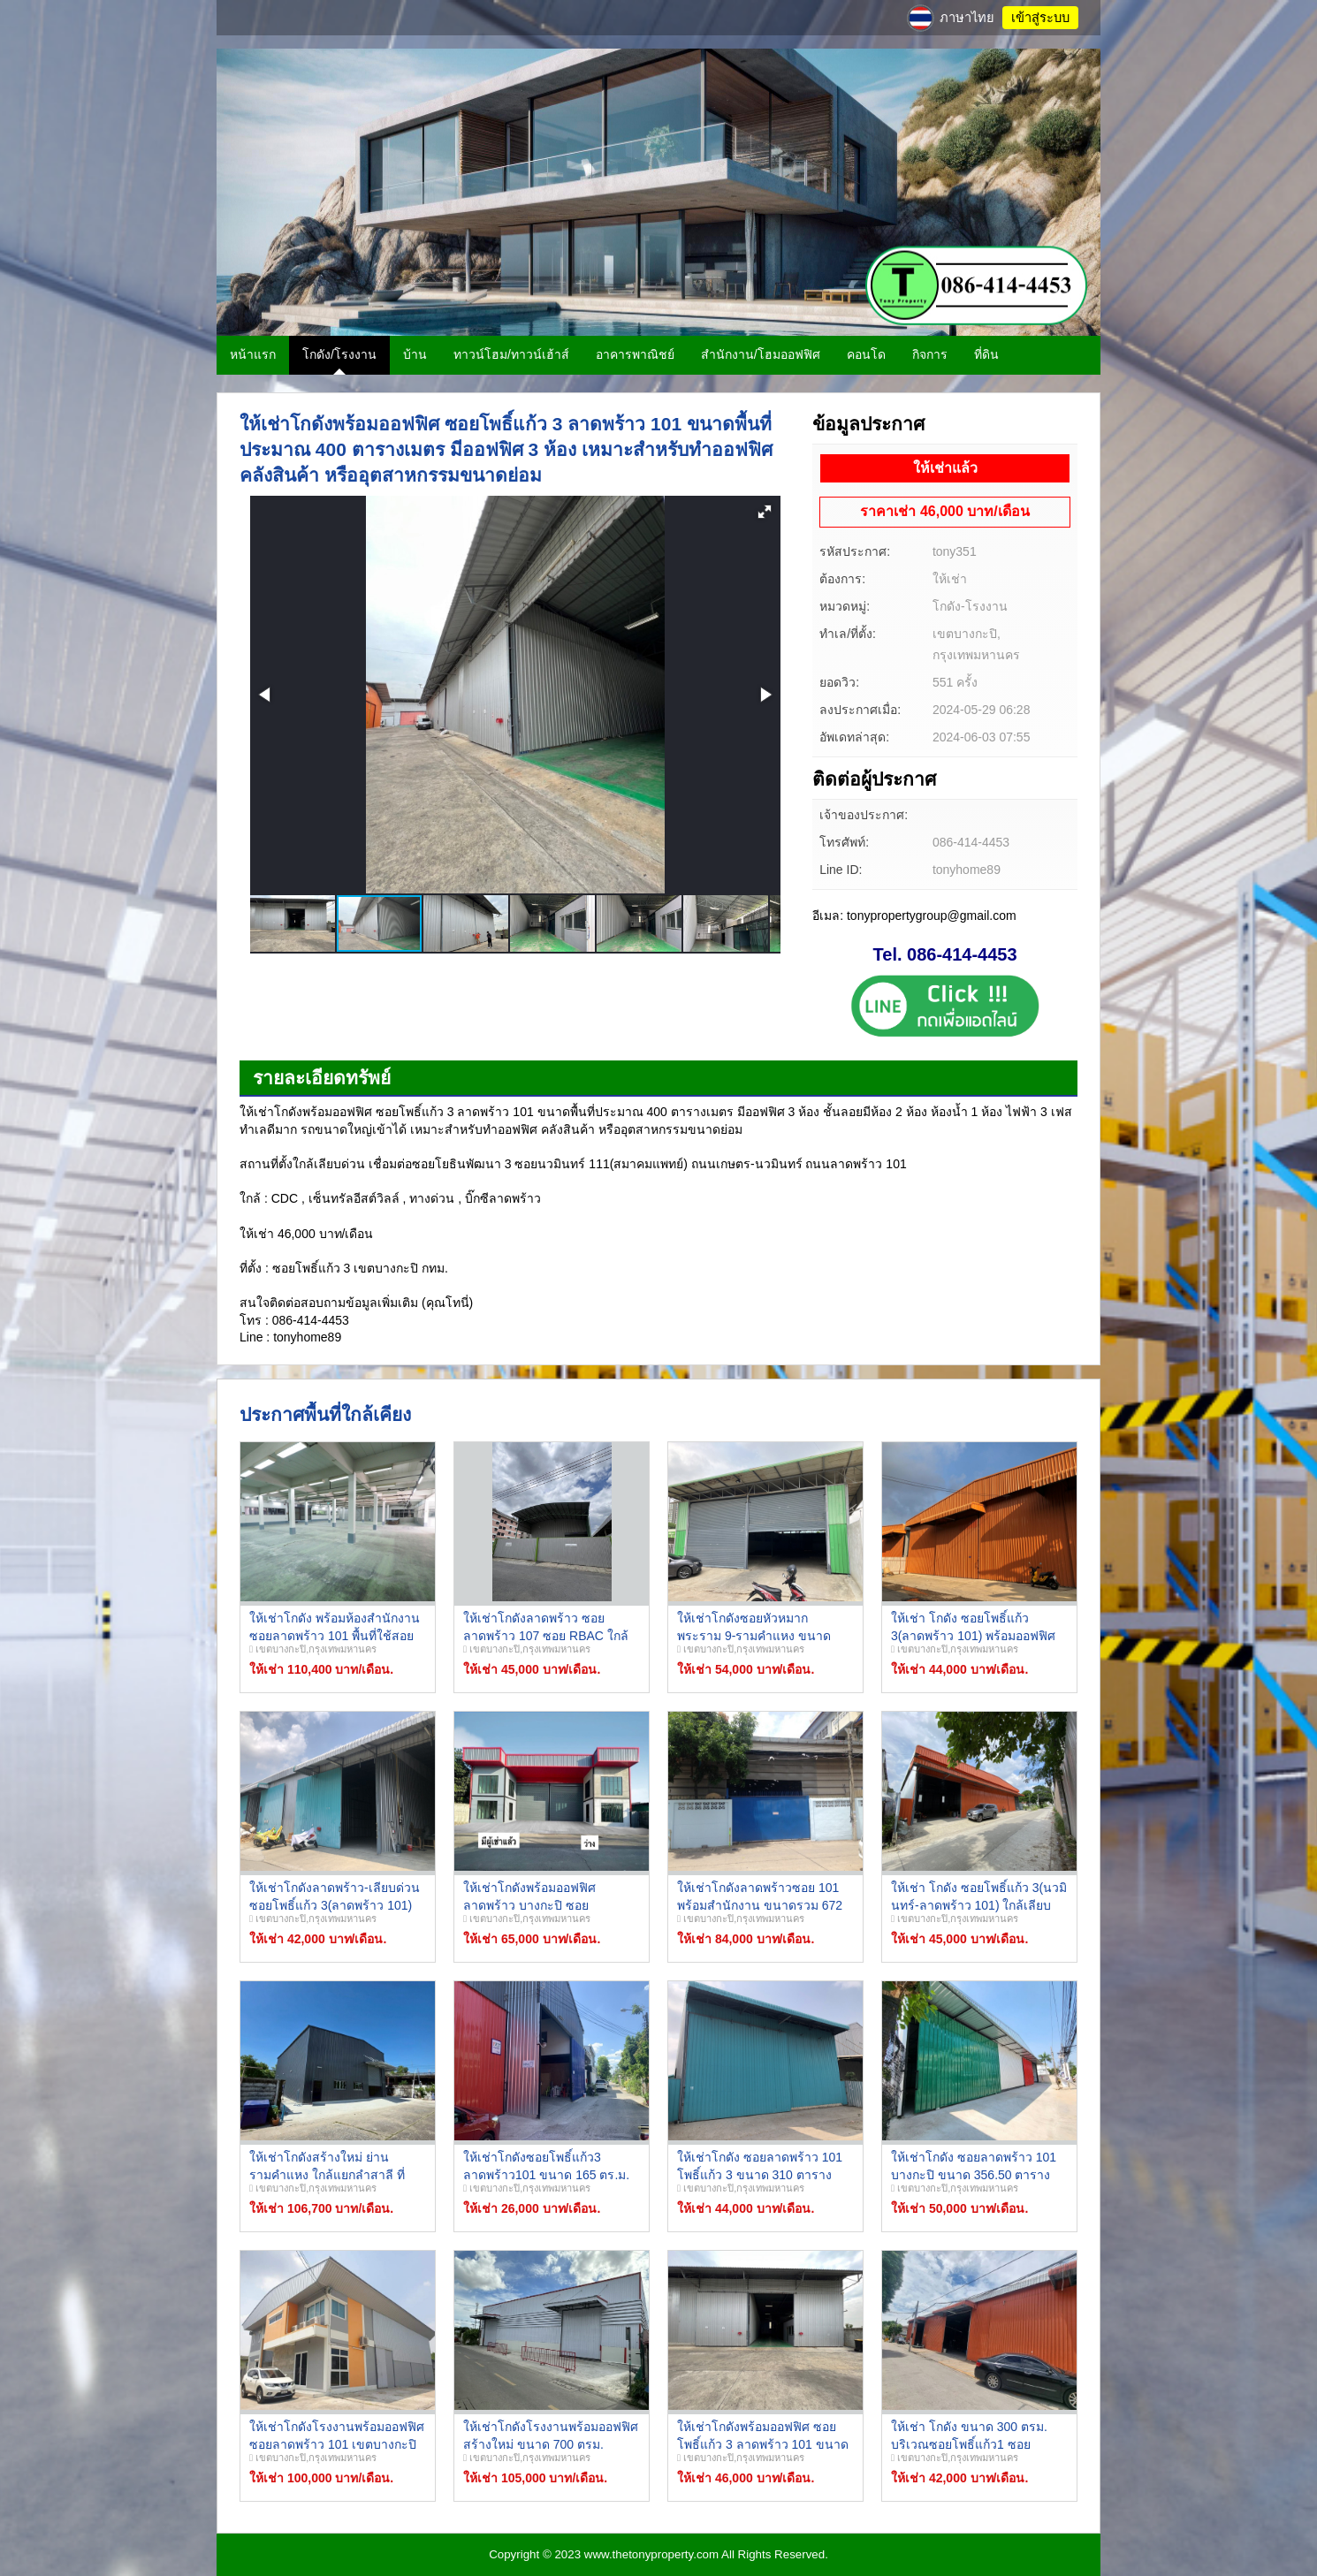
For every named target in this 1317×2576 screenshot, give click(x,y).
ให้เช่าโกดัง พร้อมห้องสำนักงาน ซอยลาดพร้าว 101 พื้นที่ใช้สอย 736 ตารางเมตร (334, 1635)
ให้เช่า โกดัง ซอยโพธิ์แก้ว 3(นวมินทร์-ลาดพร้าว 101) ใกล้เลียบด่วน (979, 1905)
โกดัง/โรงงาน (339, 354)
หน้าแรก (253, 354)
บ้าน (415, 354)
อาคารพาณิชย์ (635, 354)
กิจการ (930, 354)
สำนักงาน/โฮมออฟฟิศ (760, 354)
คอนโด (866, 354)
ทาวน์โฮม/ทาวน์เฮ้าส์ (511, 354)
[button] (764, 512)
